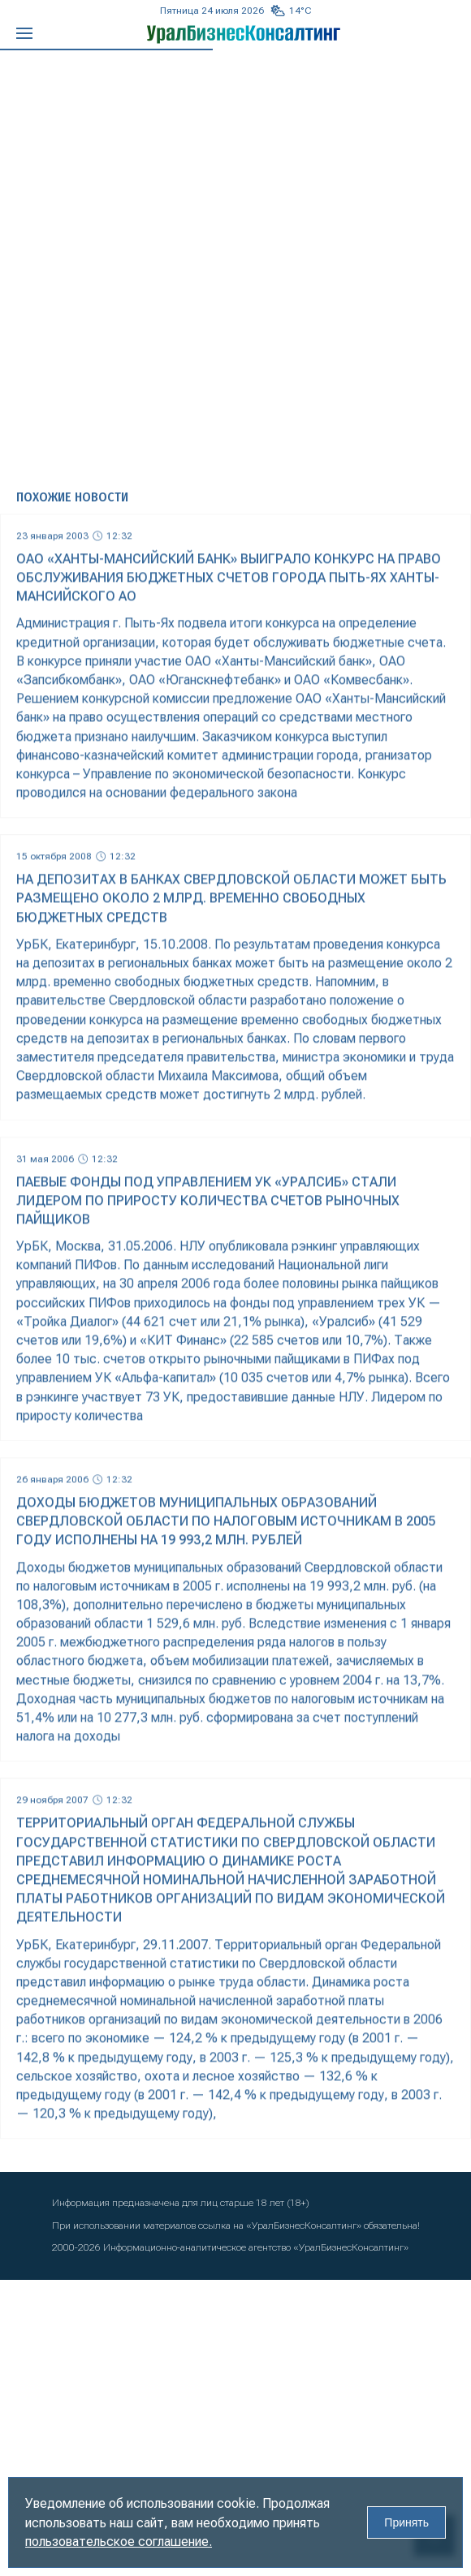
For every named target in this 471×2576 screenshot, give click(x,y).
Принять (406, 2522)
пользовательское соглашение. (118, 2541)
